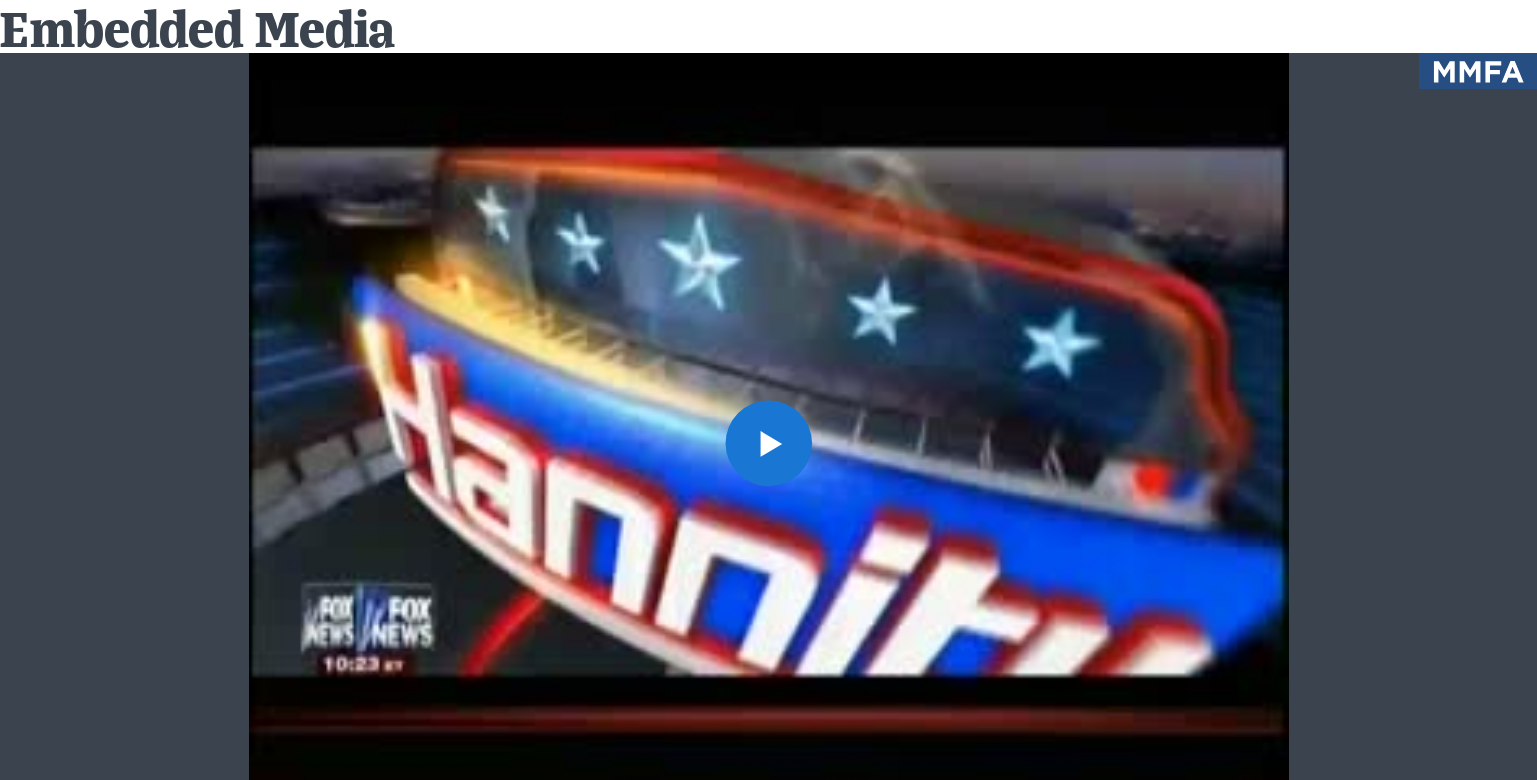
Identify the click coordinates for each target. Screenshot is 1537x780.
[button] (768, 443)
